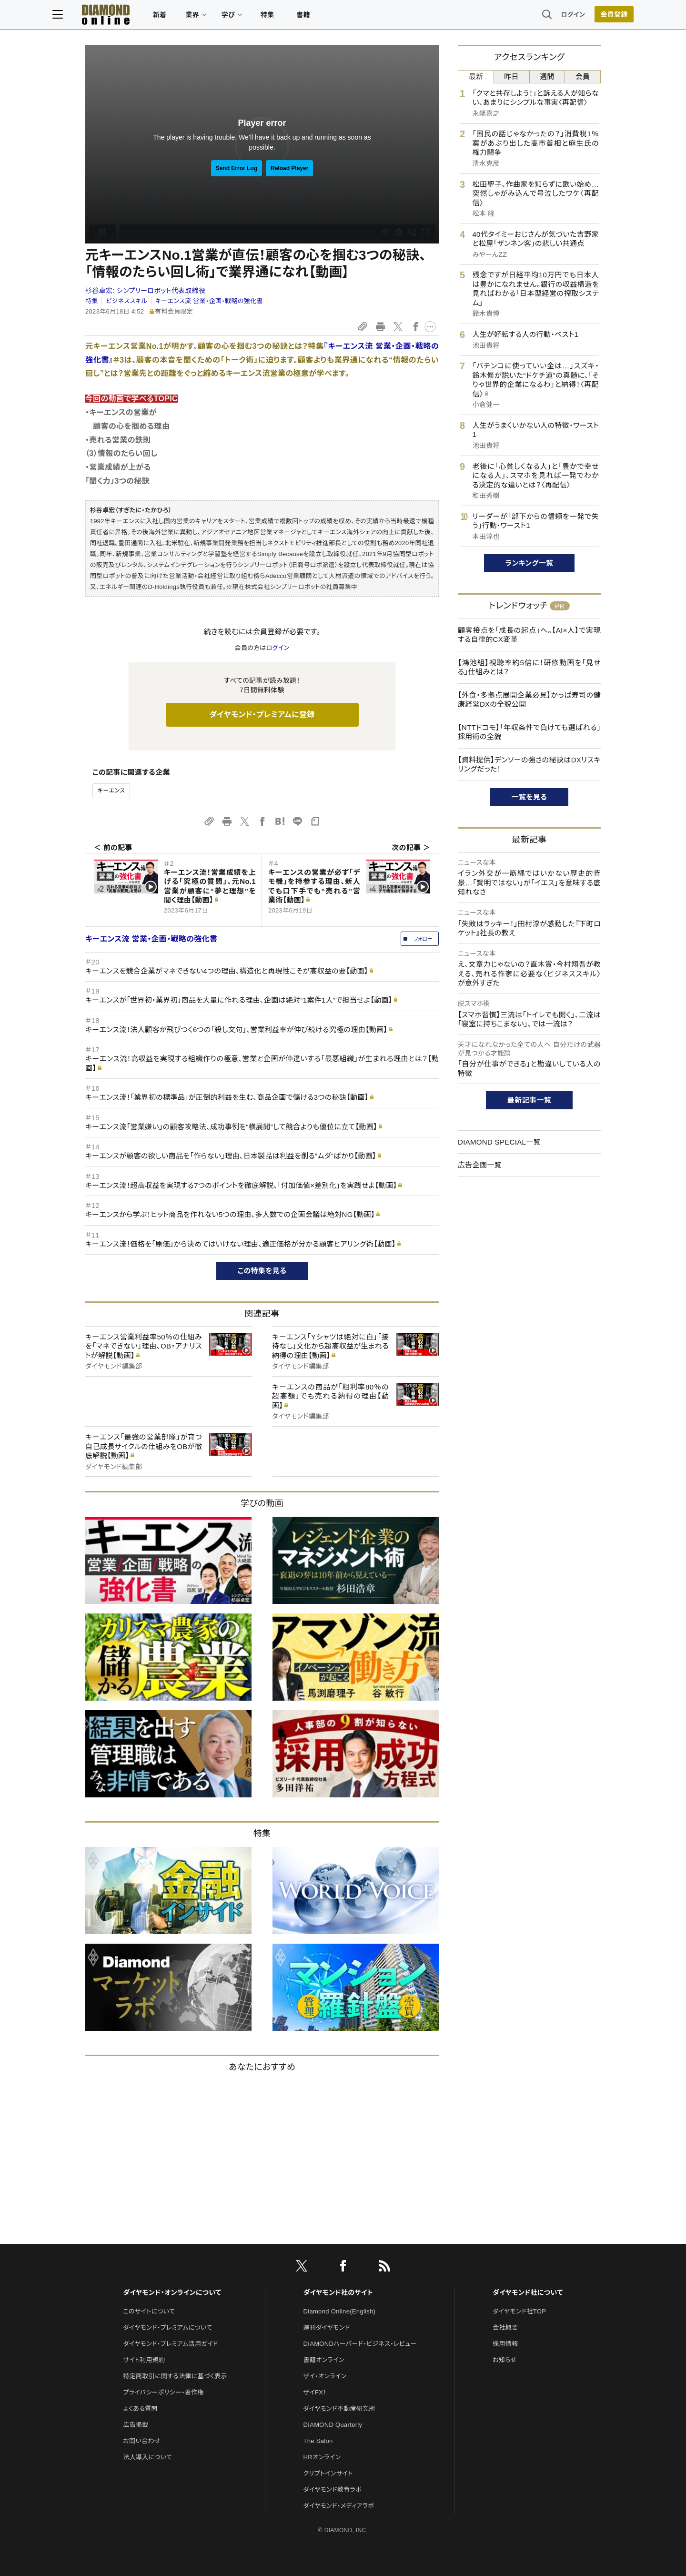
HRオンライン (322, 2457)
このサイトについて (149, 2311)
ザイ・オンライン (325, 2376)
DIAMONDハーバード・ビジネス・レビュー (360, 2343)
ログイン (540, 16)
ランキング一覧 (529, 563)
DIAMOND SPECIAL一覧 (499, 1142)
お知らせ (504, 2359)
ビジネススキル (126, 300)
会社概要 (505, 2327)
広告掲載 (135, 2424)
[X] (301, 2268)
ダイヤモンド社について (528, 2292)
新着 (193, 17)
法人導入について (147, 2457)
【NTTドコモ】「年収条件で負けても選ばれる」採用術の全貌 (529, 732)
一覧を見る (529, 797)
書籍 (336, 17)
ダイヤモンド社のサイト (338, 2292)
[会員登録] (581, 17)
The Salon (318, 2440)
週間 (547, 76)
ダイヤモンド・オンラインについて (172, 2292)
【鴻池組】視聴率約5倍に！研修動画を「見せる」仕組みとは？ (529, 667)
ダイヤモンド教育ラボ (332, 2489)
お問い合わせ (141, 2440)
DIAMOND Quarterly (333, 2424)
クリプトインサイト (328, 2473)
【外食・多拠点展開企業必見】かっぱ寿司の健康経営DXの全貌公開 (529, 700)
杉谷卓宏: (145, 290)
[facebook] (343, 2268)
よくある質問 (140, 2408)
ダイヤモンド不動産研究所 (339, 2408)
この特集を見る (262, 1271)
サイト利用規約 (144, 2359)
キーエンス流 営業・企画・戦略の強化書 (209, 300)
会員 (582, 76)
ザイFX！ (315, 2392)
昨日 (511, 76)
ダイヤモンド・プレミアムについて (167, 2327)
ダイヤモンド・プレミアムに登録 (261, 714)
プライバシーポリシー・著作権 (163, 2392)
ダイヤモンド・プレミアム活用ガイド (170, 2343)
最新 (476, 76)
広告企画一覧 (480, 1165)
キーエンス (111, 790)
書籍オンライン (323, 2359)
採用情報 (505, 2343)
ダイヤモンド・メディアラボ (338, 2505)
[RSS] (384, 2268)
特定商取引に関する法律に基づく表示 (175, 2376)
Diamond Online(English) (339, 2311)
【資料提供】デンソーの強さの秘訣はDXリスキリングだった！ (529, 764)
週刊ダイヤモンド (326, 2327)
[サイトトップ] (138, 16)
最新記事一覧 (529, 1100)
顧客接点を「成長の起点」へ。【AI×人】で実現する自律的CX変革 (529, 635)
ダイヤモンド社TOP (519, 2311)
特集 (300, 17)
